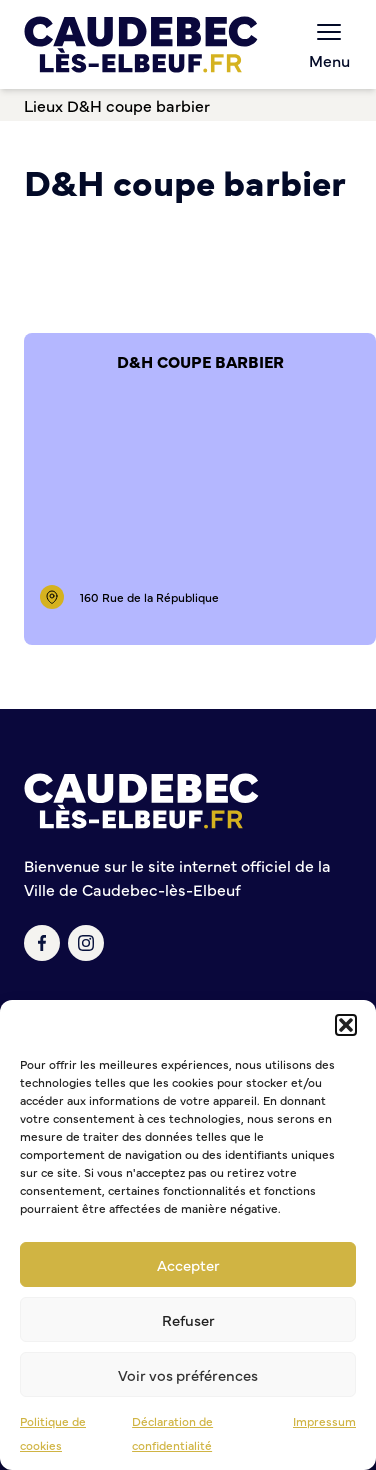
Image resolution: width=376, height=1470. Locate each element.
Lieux (43, 105)
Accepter (188, 1264)
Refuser (188, 1319)
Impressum (324, 1421)
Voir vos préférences (188, 1374)
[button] (346, 1025)
